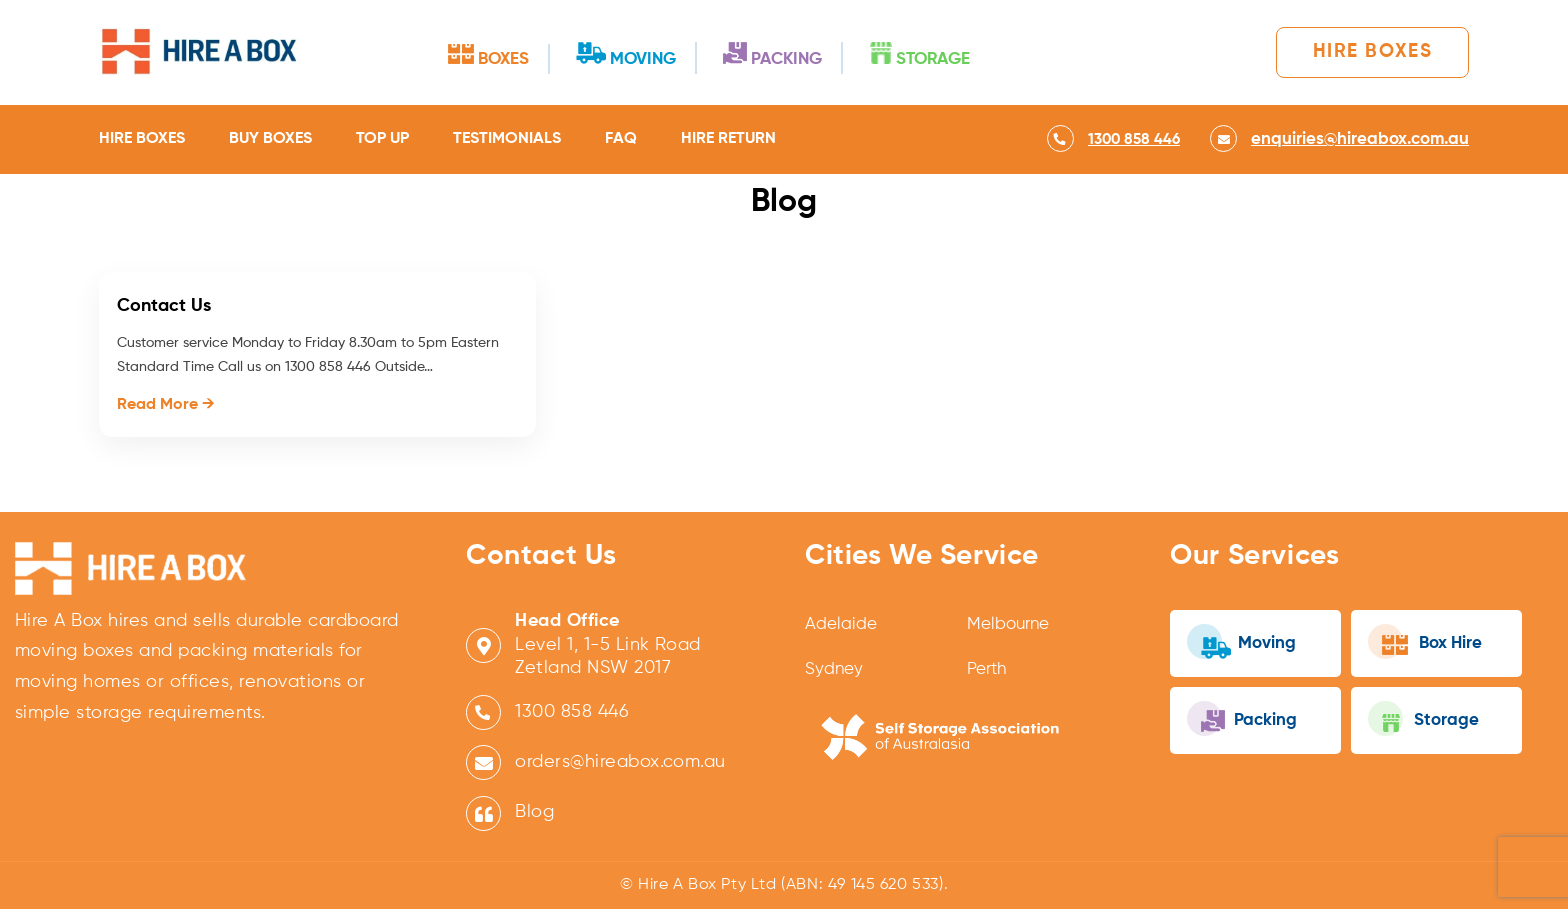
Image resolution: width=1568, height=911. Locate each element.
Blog (534, 814)
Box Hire (1430, 644)
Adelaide (842, 627)
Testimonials (507, 140)
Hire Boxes (1364, 53)
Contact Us (164, 307)
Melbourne (1011, 627)
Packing (801, 54)
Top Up (382, 140)
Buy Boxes (270, 140)
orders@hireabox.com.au (620, 764)
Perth (989, 672)
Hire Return (728, 140)
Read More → (166, 406)
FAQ (621, 140)
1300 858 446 (572, 714)
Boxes (482, 55)
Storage (966, 54)
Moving (637, 54)
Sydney (835, 672)
